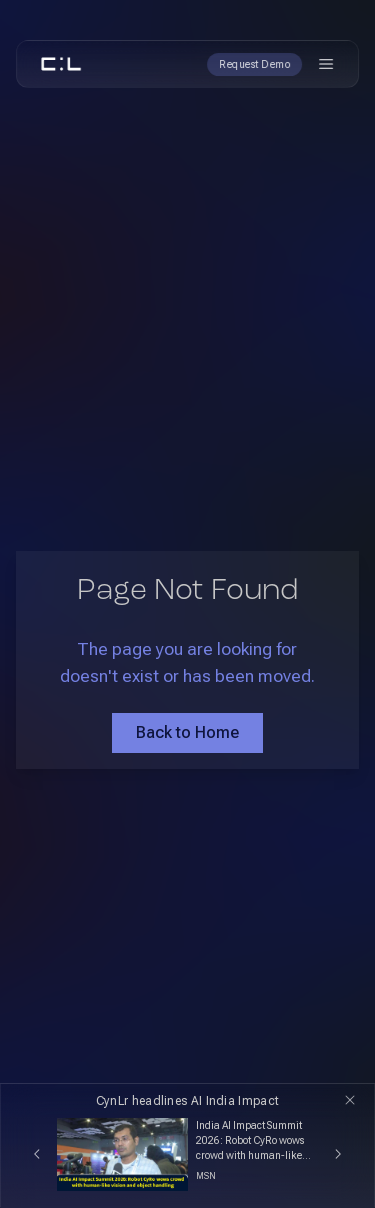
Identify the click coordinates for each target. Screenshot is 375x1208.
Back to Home (187, 732)
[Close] (350, 1100)
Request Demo (254, 64)
